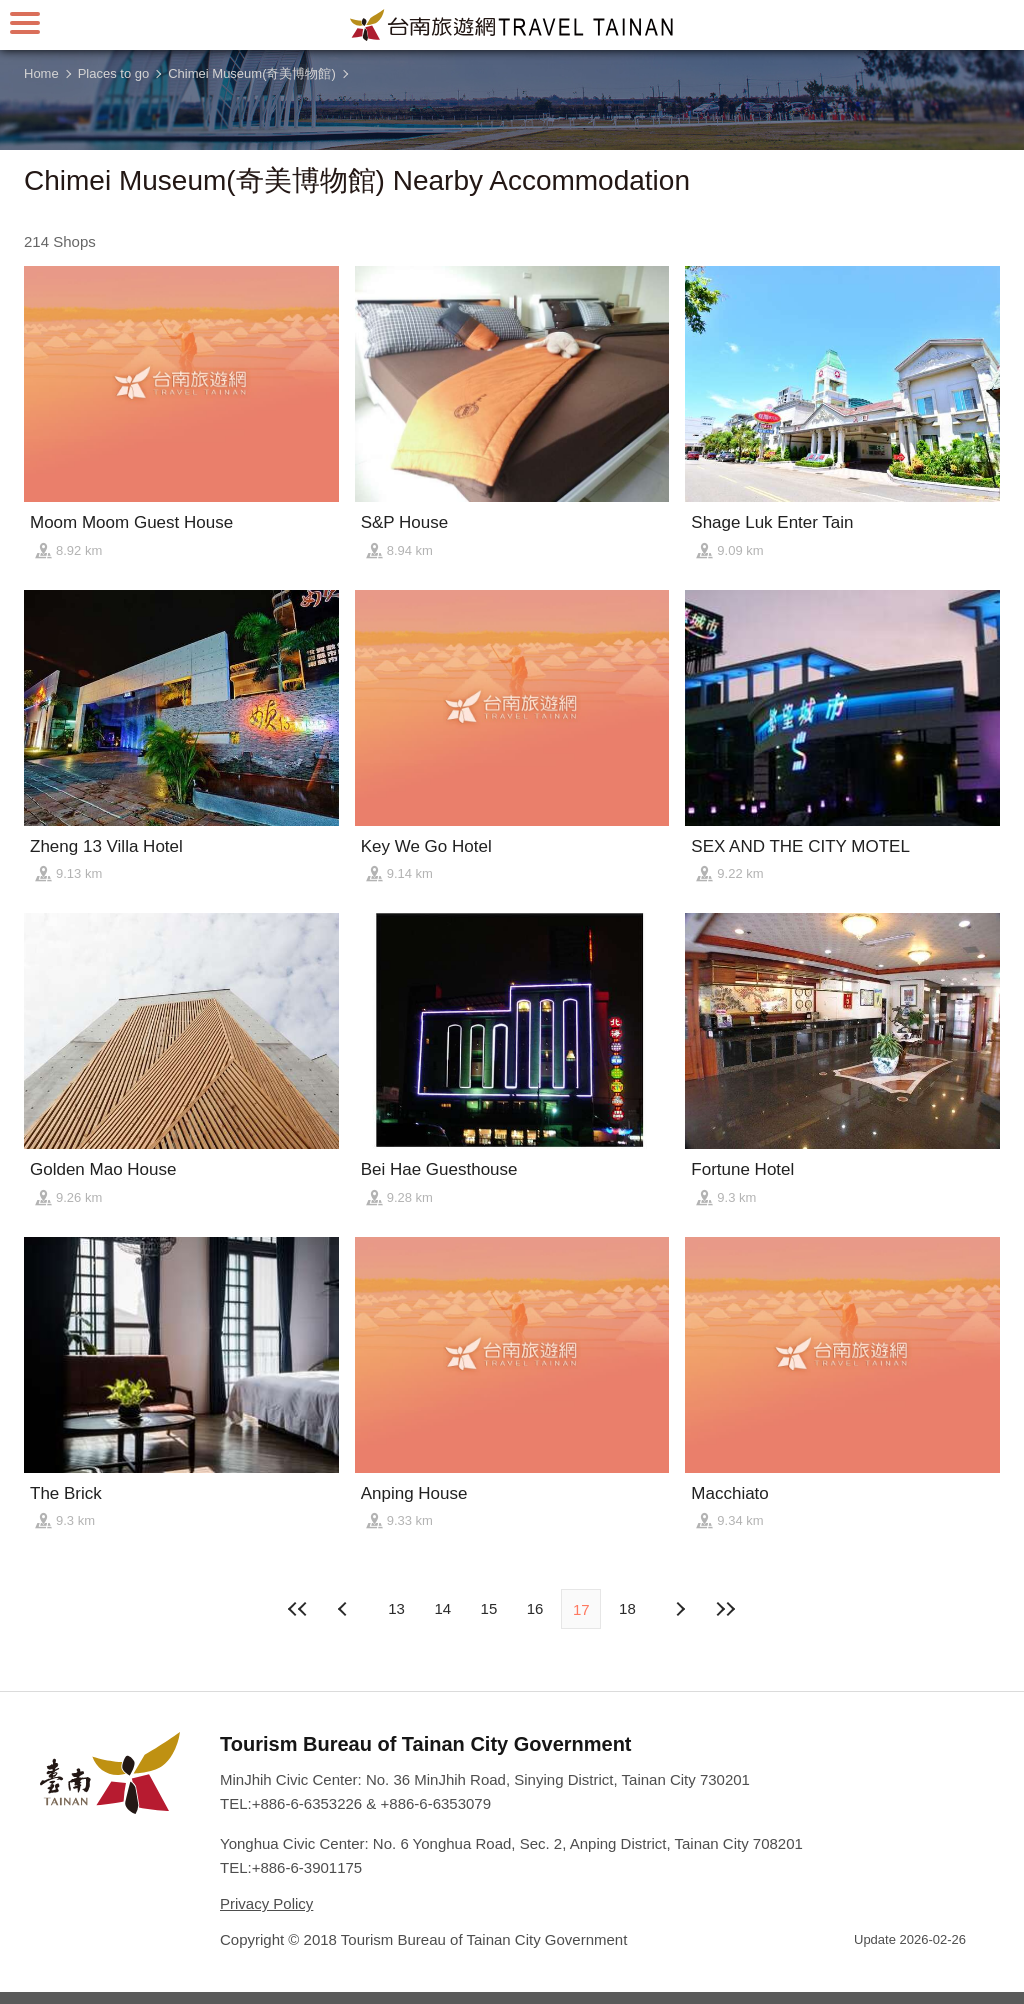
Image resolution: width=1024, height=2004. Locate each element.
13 (396, 1608)
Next (345, 1609)
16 (535, 1608)
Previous (679, 1609)
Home (41, 73)
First (298, 1609)
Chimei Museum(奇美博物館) (252, 73)
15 (489, 1608)
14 (442, 1608)
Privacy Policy (266, 1903)
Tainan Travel (512, 25)
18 (627, 1608)
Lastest (726, 1609)
